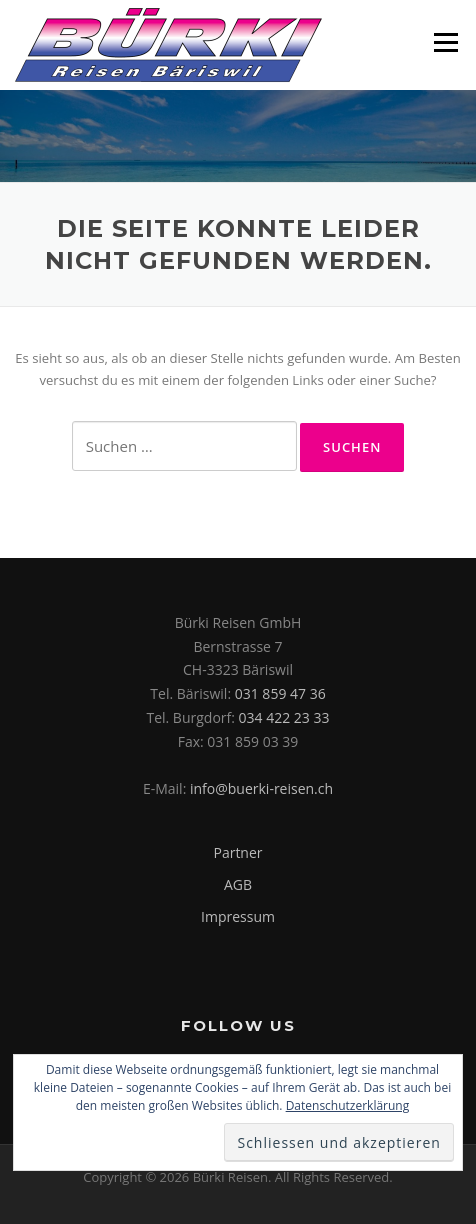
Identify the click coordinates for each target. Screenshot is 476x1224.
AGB (238, 884)
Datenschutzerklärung (348, 1105)
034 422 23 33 (284, 717)
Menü (445, 42)
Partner (237, 852)
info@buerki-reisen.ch (261, 788)
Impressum (238, 916)
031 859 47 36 (280, 693)
